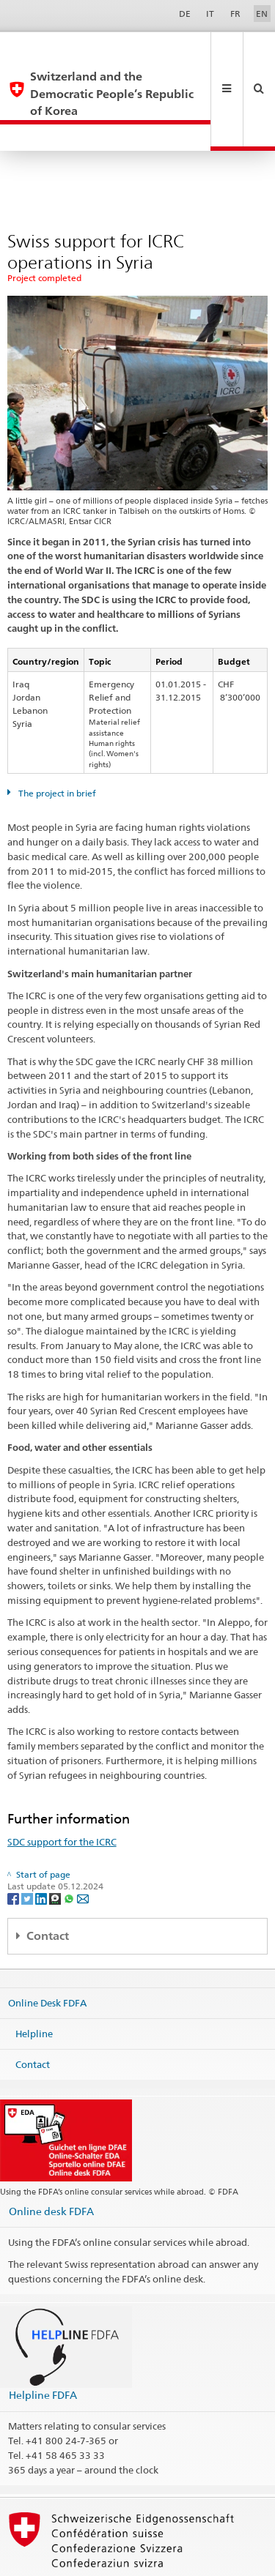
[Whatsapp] (70, 1845)
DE (185, 13)
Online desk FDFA (51, 2159)
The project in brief (56, 741)
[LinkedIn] (42, 1845)
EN (262, 13)
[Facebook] (14, 1845)
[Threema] (56, 1845)
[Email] (83, 1845)
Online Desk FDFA (47, 1951)
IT (210, 13)
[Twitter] (28, 1845)
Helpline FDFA (43, 2343)
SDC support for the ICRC (62, 1790)
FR (235, 13)
